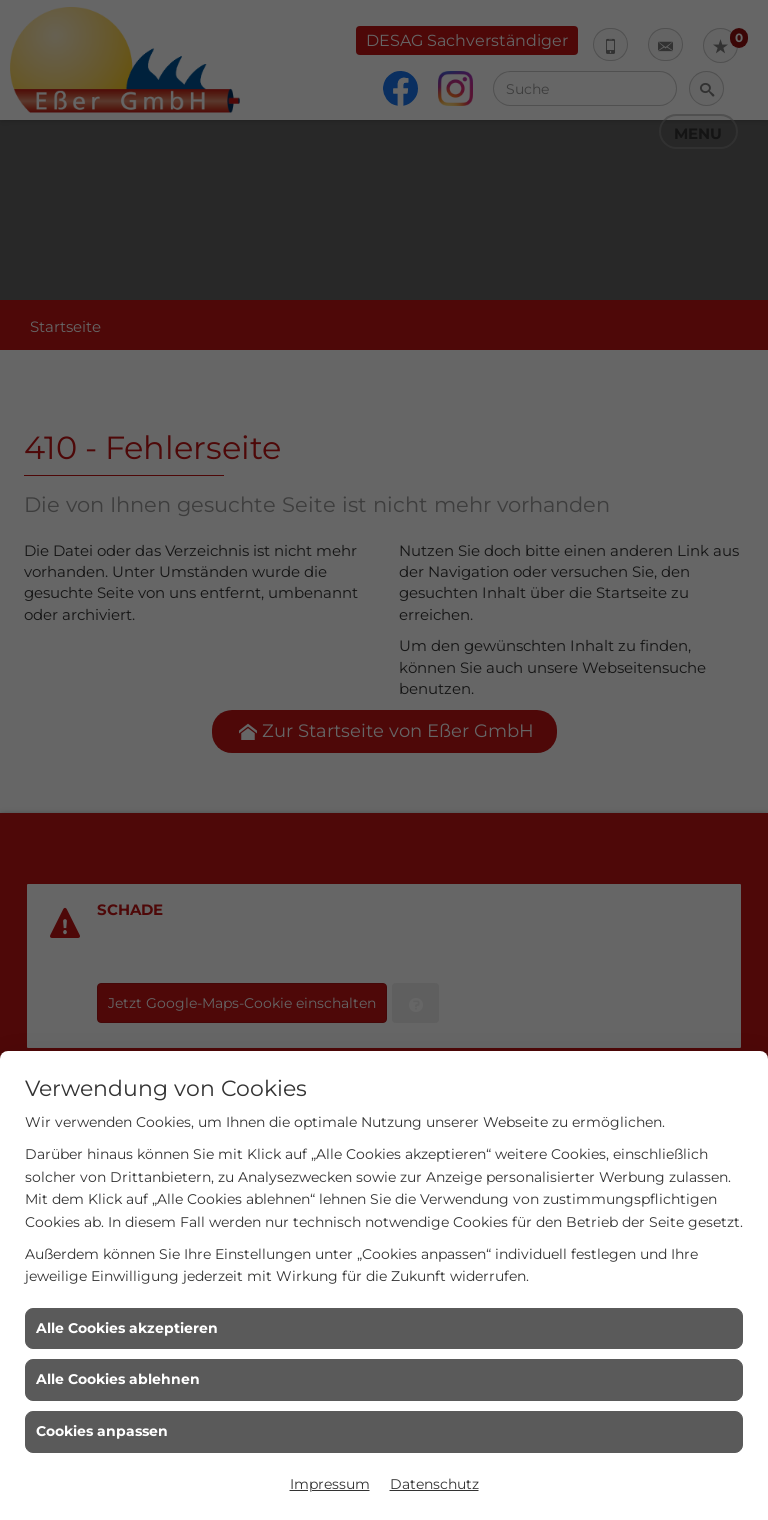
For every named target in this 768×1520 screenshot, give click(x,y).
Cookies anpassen (102, 1431)
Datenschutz (434, 1484)
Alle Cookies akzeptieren (127, 1328)
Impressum (330, 1484)
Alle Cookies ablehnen (118, 1379)
